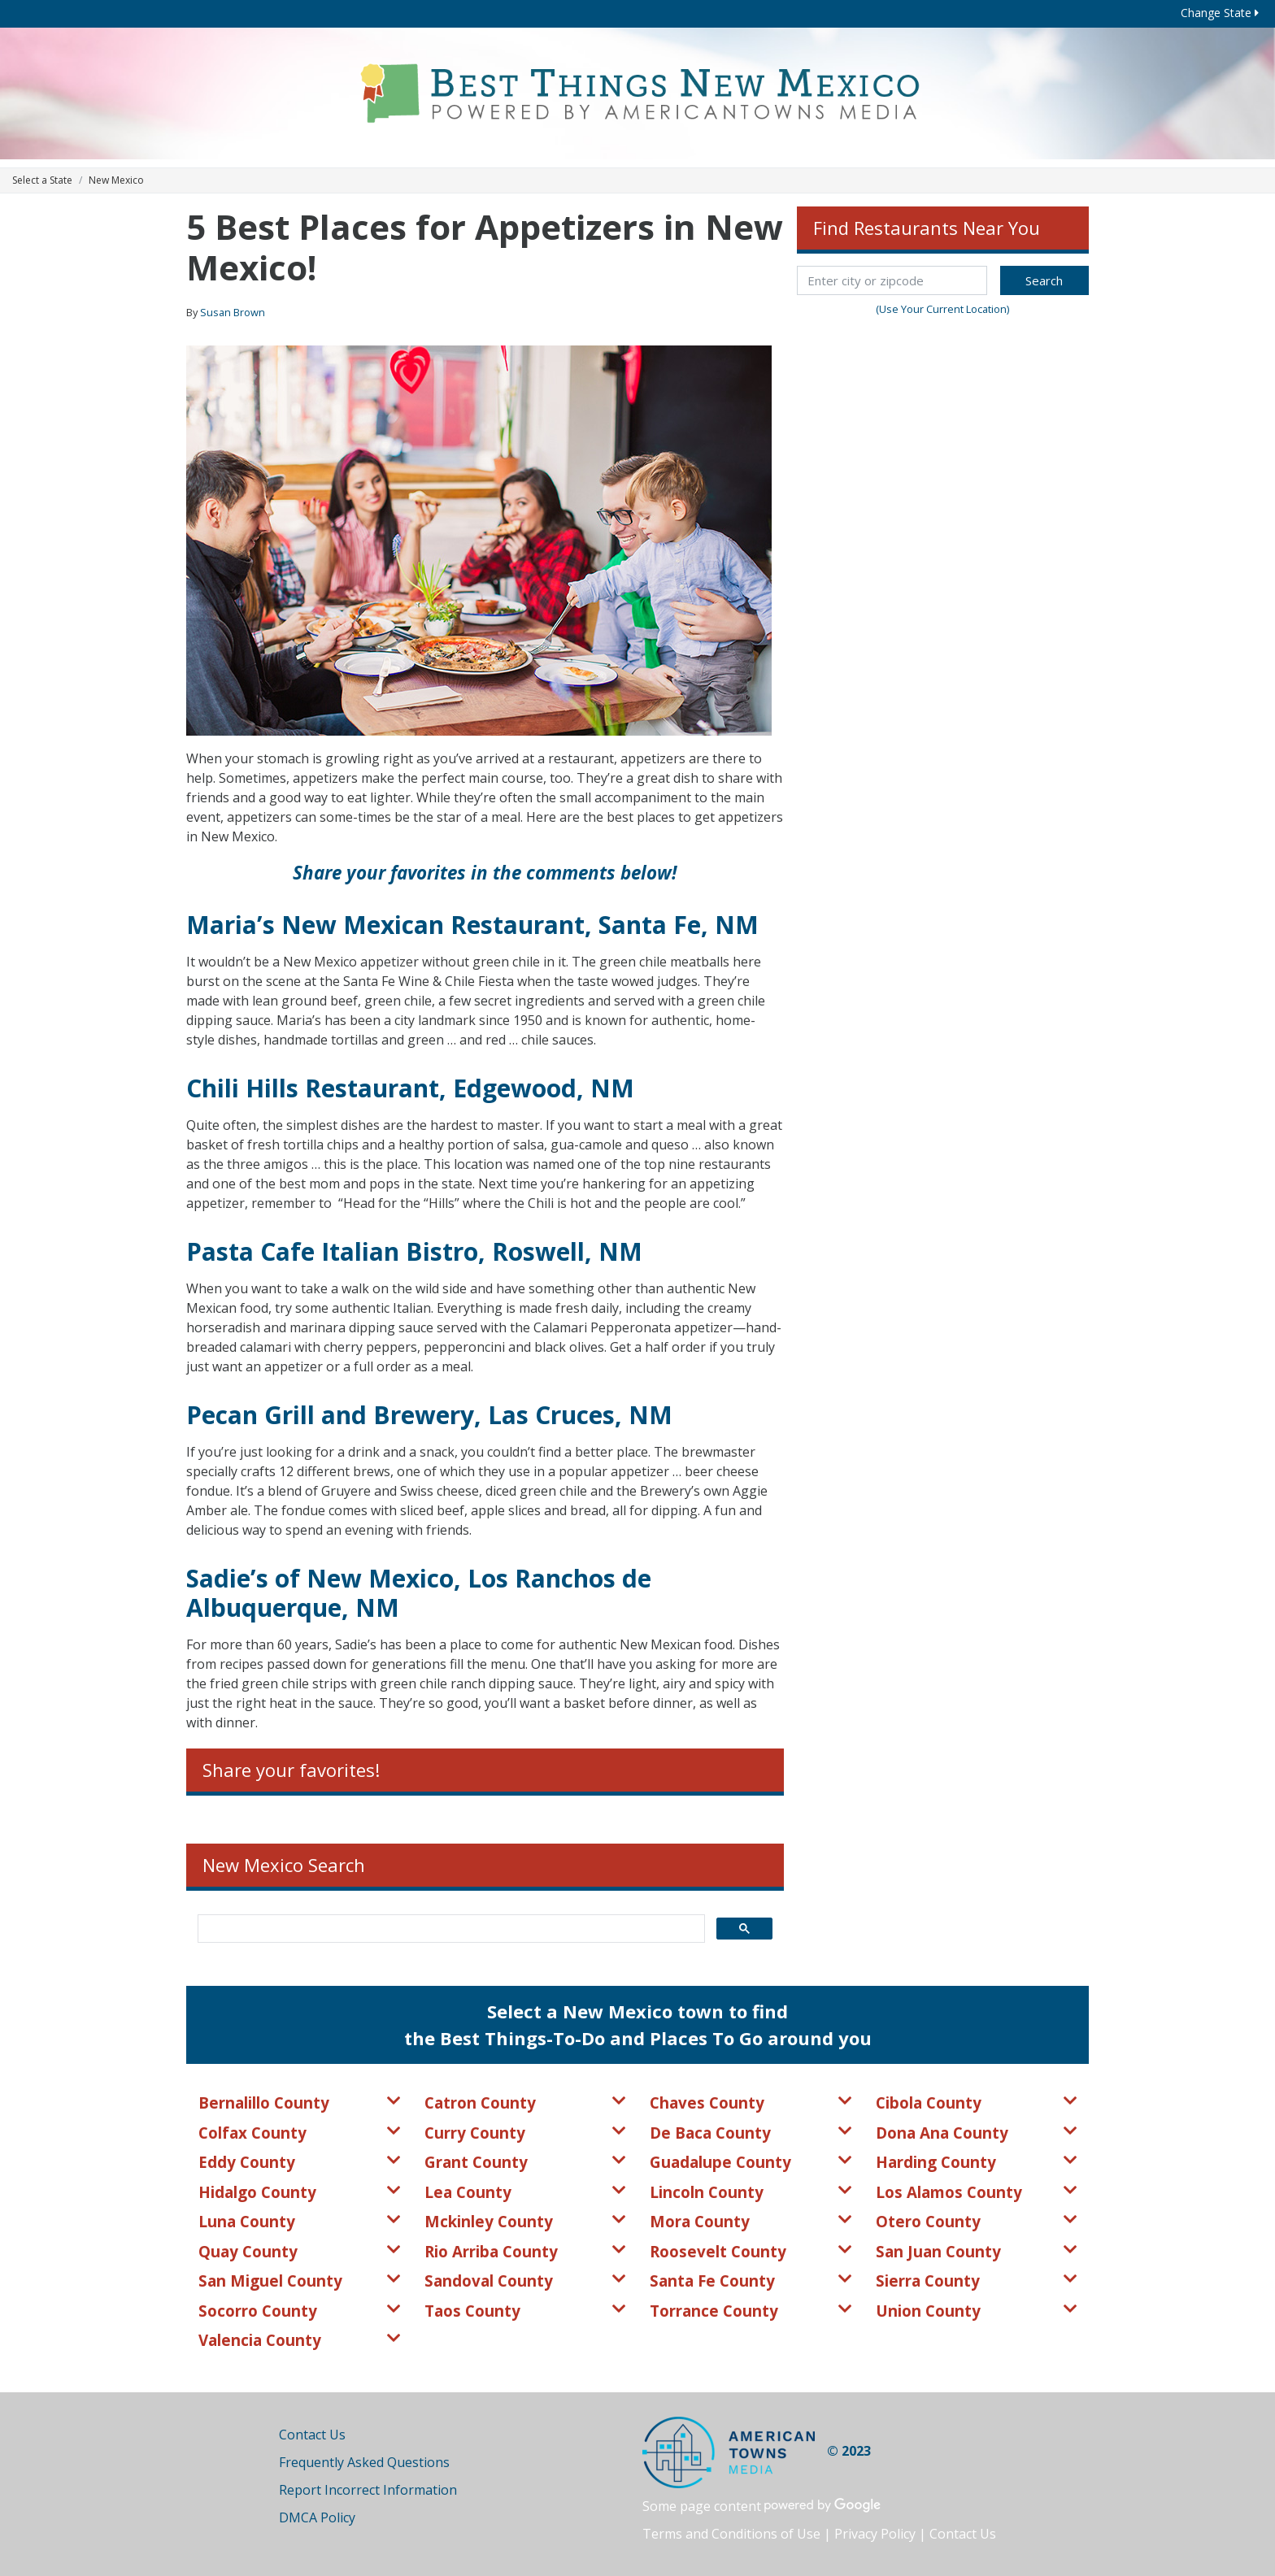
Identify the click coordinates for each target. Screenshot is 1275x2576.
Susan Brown (232, 312)
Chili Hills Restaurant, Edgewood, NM (410, 1088)
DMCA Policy (317, 2517)
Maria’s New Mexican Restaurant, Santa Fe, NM (472, 924)
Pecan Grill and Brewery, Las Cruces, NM (429, 1414)
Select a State (42, 180)
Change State (1220, 12)
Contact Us (312, 2435)
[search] (450, 1929)
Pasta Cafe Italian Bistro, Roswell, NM (414, 1251)
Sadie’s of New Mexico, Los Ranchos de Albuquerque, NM (418, 1593)
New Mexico (116, 180)
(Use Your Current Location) (942, 309)
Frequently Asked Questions (364, 2462)
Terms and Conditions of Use (731, 2534)
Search (1044, 280)
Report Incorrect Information (368, 2490)
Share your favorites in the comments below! (485, 872)
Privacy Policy (875, 2534)
